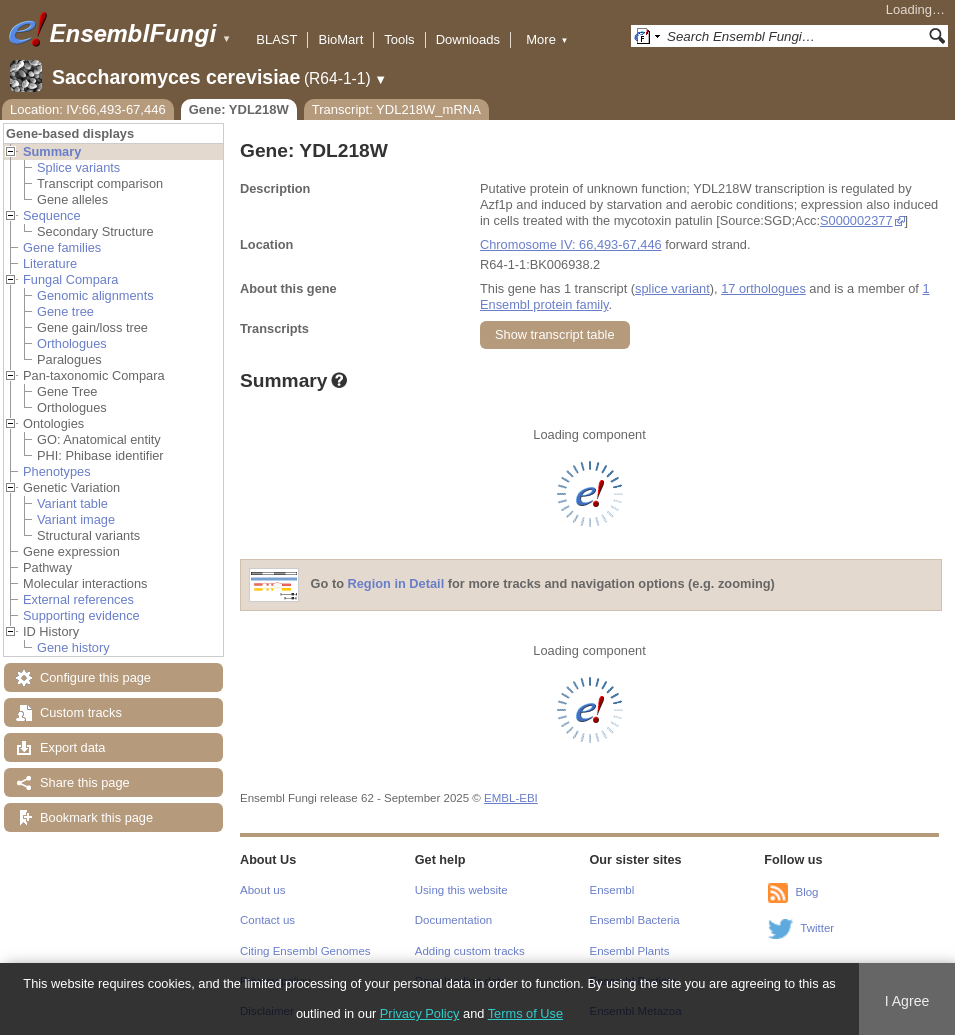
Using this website (461, 890)
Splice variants (78, 167)
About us (262, 890)
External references (78, 599)
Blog (806, 892)
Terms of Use (525, 1013)
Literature (50, 263)
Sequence (52, 215)
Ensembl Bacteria (635, 920)
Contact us (267, 920)
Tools (399, 39)
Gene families (62, 247)
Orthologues (72, 343)
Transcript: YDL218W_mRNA (396, 109)
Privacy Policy (420, 1013)
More (547, 39)
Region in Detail (396, 584)
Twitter (817, 928)
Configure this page (95, 677)
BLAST (276, 39)
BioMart (340, 39)
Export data (72, 747)
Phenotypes (57, 471)
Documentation (453, 920)
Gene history (73, 647)
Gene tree (65, 311)
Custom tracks (81, 712)
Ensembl (612, 890)
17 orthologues (763, 288)
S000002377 (856, 220)
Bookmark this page (96, 817)
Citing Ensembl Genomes (305, 951)
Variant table (72, 503)
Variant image (76, 519)
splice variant (672, 288)
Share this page (85, 782)
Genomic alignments (95, 295)
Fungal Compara (70, 279)
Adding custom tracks (470, 951)
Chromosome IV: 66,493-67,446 (571, 244)
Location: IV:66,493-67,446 (88, 109)
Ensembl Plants (630, 951)
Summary (52, 151)
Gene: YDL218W (239, 109)
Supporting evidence (81, 615)
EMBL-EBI (511, 798)
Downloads (468, 39)
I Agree (907, 1001)
